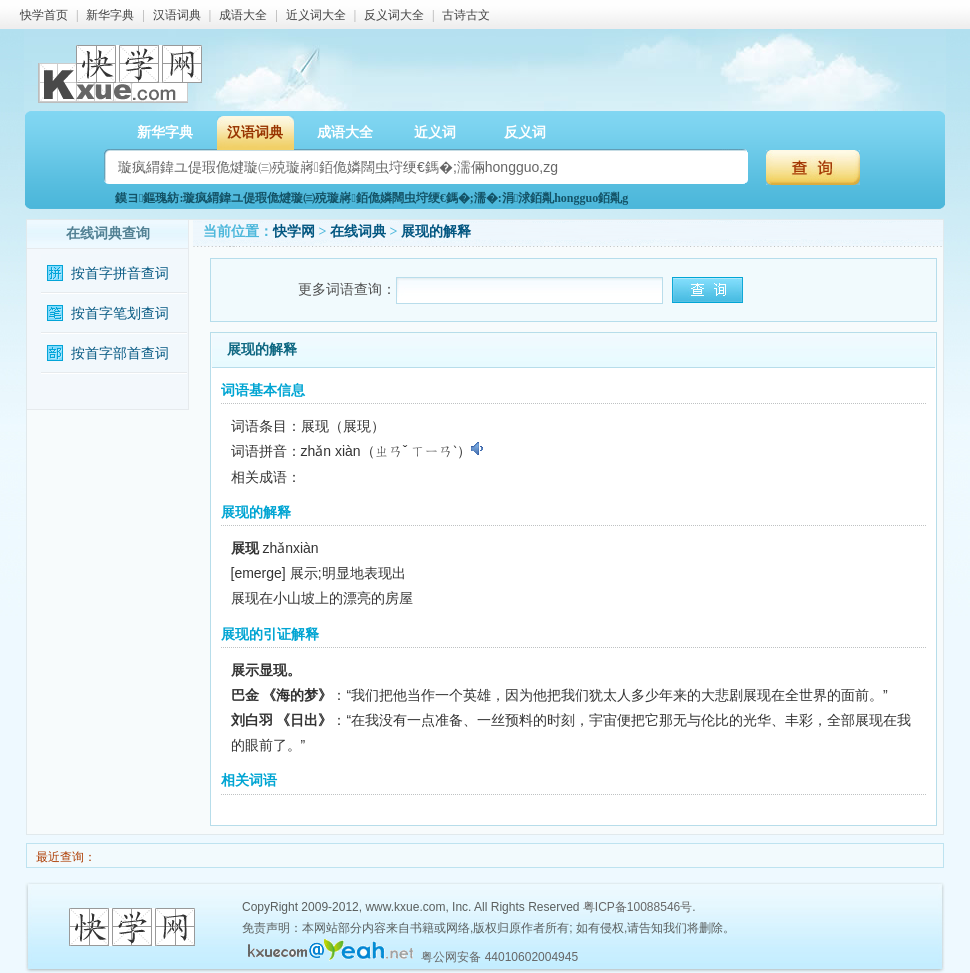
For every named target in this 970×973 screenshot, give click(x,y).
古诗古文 (466, 15)
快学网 (294, 231)
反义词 (525, 132)
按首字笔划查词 (120, 313)
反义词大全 (394, 15)
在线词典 (358, 231)
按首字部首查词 (120, 353)
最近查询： (64, 857)
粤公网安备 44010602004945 (499, 957)
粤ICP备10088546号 (637, 907)
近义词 (435, 132)
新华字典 (110, 15)
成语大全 (243, 15)
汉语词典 (177, 15)
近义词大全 (316, 15)
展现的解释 (436, 231)
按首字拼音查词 (120, 273)
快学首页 (44, 15)
